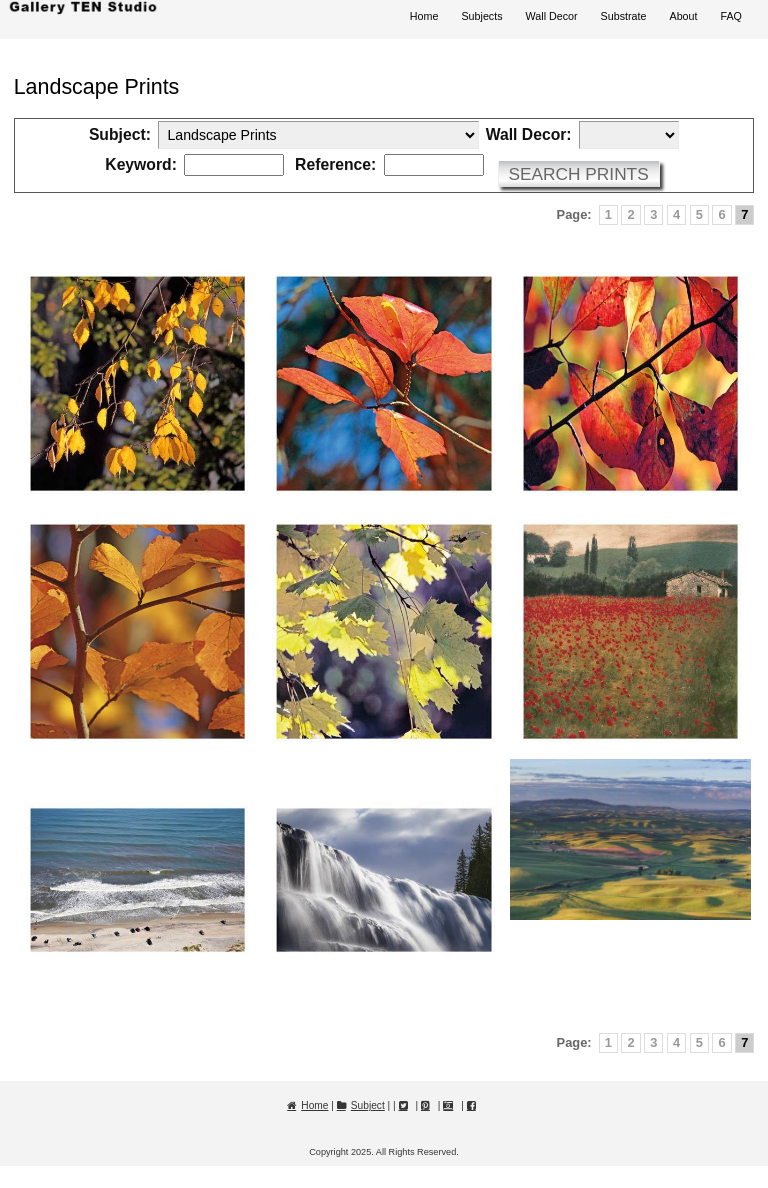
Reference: (335, 165)
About (683, 16)
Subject (368, 1105)
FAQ (731, 16)
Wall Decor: (529, 135)
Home (424, 16)
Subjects (481, 16)
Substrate (624, 16)
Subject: (120, 135)
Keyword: (141, 165)
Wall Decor (552, 16)
